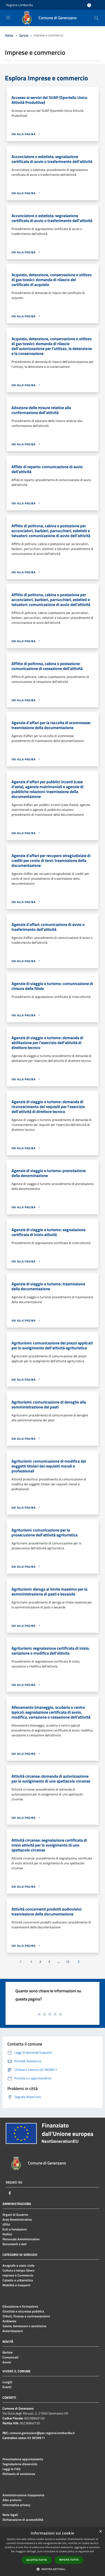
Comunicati (10, 2357)
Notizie (7, 2352)
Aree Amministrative (17, 2219)
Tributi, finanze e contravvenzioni (26, 2316)
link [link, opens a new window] (92, 2551)
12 (68, 1961)
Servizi (24, 35)
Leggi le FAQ (11, 2468)
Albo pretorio (12, 2499)
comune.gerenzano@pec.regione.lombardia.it (42, 2432)
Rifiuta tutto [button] (69, 2559)
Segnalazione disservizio (20, 2464)
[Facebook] (10, 2193)
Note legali (10, 2514)
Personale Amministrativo (21, 2239)
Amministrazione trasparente (23, 2495)
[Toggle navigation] (8, 17)
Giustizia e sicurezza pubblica (23, 2311)
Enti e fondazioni (14, 2229)
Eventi (6, 2386)
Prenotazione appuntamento (22, 2459)
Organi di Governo (15, 2214)
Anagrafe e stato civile (18, 2265)
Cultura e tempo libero (18, 2270)
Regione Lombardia (19, 4)
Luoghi (7, 2382)
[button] (52, 2569)
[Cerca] (96, 18)
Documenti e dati (14, 2244)
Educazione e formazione (20, 2306)
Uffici (6, 2224)
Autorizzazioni (12, 2330)
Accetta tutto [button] (36, 2560)
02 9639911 (36, 2437)
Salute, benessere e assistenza (24, 2326)
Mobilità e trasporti (16, 2285)
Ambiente (9, 2321)
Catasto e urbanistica (17, 2280)
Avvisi (6, 2362)
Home (9, 35)
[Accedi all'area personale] (89, 5)
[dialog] (52, 2551)
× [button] (100, 2531)
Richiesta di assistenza (18, 2473)
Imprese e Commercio (17, 2275)
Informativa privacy (16, 2504)
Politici (7, 2234)
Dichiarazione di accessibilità (22, 2519)
